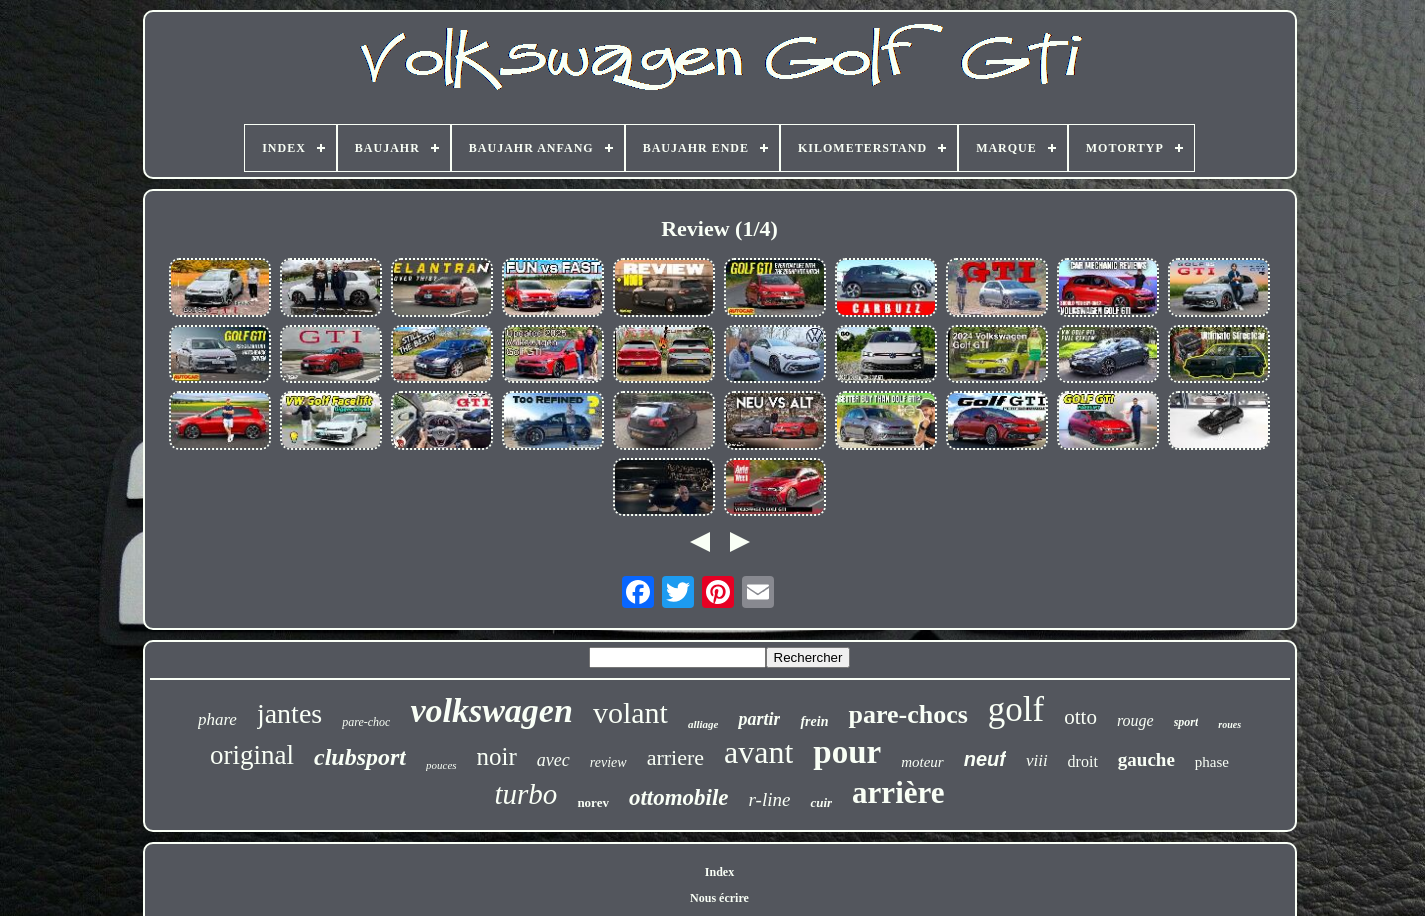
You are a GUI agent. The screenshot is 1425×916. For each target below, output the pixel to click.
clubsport (360, 757)
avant (758, 752)
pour (847, 752)
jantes (289, 713)
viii (1037, 760)
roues (1229, 724)
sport (1186, 722)
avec (553, 760)
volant (630, 712)
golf (1016, 709)
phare (217, 719)
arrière (898, 792)
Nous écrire (719, 898)
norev (593, 802)
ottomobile (679, 797)
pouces (441, 765)
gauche (1146, 759)
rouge (1135, 720)
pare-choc (366, 722)
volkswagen (491, 710)
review (608, 762)
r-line (770, 799)
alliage (703, 724)
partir (759, 719)
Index (719, 872)
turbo (526, 794)
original (252, 755)
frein (814, 721)
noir (497, 756)
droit (1083, 761)
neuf (985, 759)
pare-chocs (907, 714)
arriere (675, 757)
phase (1212, 762)
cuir (821, 802)
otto (1080, 717)
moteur (922, 762)
